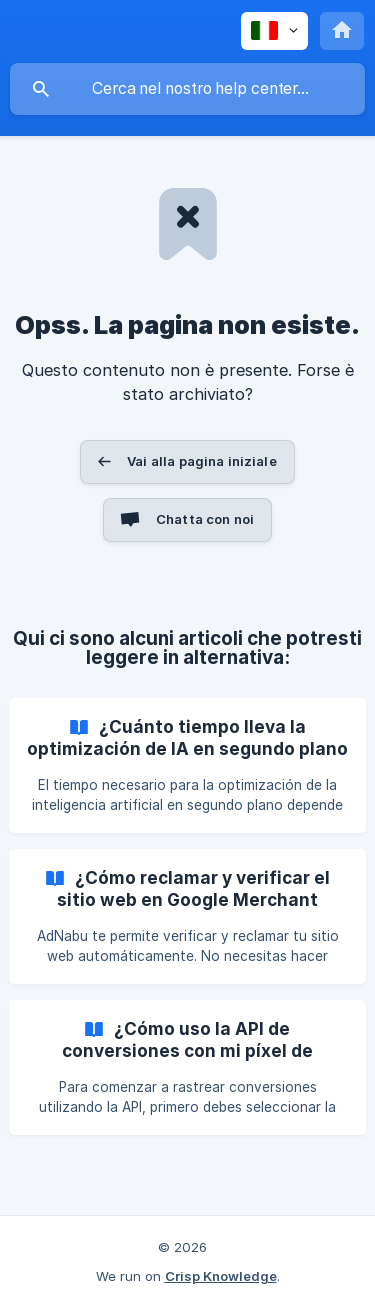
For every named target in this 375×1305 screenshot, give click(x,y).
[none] (274, 31)
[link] (187, 765)
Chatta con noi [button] (205, 519)
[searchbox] (187, 89)
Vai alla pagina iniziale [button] (202, 461)
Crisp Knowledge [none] (221, 1276)
